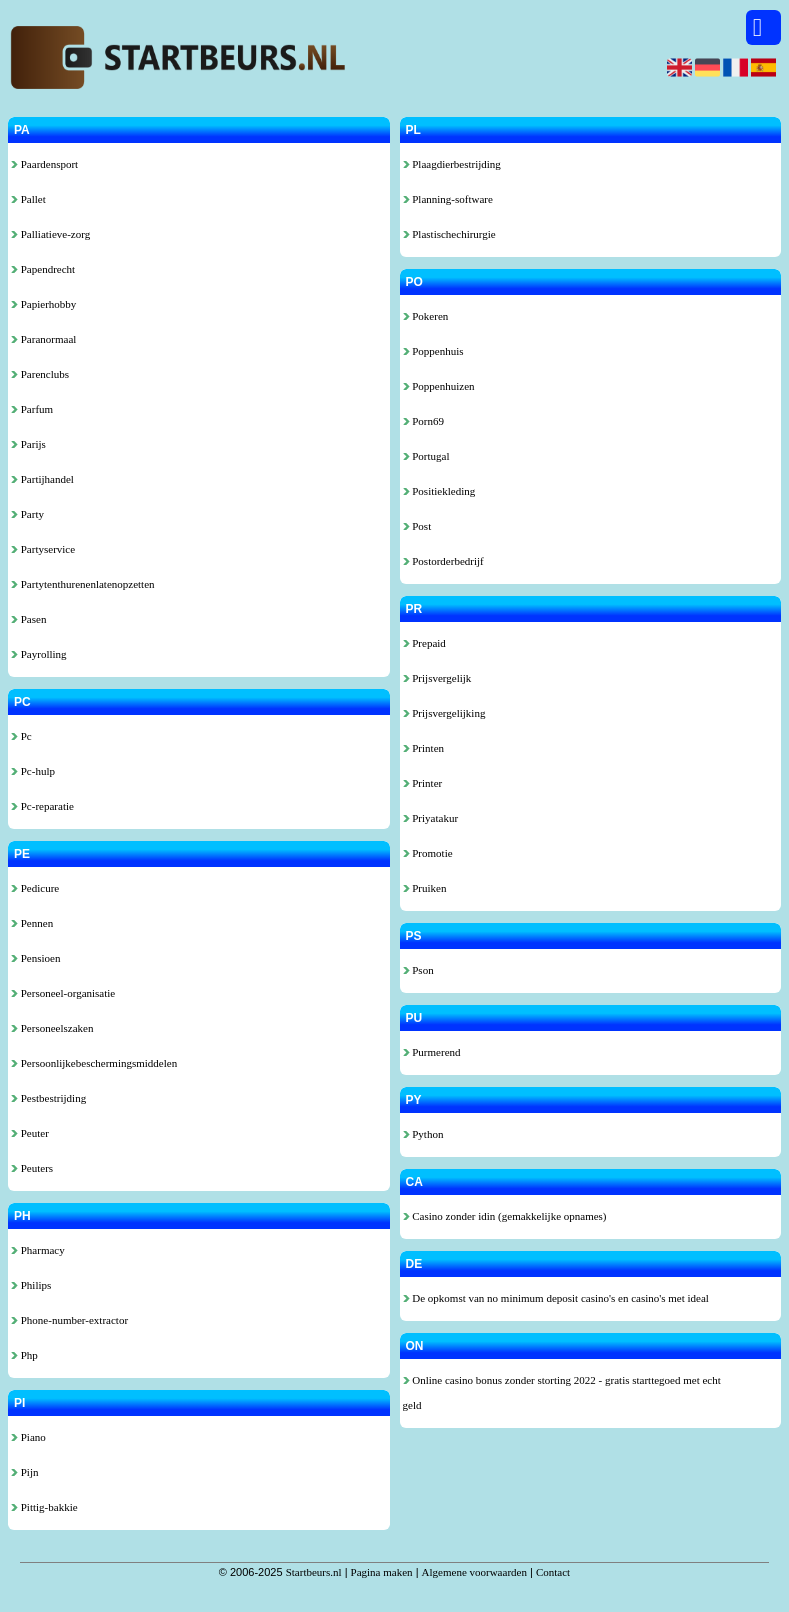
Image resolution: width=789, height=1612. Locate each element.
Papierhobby (43, 304)
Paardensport (44, 164)
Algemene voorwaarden (474, 1572)
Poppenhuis (433, 351)
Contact (553, 1572)
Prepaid (424, 643)
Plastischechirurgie (449, 234)
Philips (31, 1285)
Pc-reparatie (42, 806)
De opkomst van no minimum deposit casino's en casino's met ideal (556, 1298)
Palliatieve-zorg (50, 234)
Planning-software (448, 199)
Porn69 (424, 421)
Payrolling (39, 654)
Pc (21, 736)
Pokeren (426, 316)
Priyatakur (431, 818)
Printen (424, 748)
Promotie (428, 853)
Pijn (24, 1472)
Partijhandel (42, 479)
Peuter (30, 1133)
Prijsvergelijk (437, 678)
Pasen (28, 619)
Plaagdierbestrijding (452, 164)
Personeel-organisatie (63, 993)
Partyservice (43, 549)
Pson (418, 970)
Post (417, 526)
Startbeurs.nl (314, 1572)
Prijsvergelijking (444, 713)
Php (24, 1355)
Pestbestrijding (48, 1098)
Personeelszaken (52, 1028)
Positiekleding (439, 491)
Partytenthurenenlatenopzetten (83, 584)
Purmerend (432, 1052)
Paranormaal (43, 339)
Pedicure (35, 888)
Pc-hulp (33, 771)
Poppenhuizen (439, 386)
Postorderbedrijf (443, 561)
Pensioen (35, 958)
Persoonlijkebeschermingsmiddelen (94, 1063)
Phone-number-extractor (69, 1320)
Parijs (28, 444)
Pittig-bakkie (44, 1507)
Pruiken (425, 888)
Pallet (28, 199)
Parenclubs (40, 374)
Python (423, 1134)
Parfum (32, 409)
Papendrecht (43, 269)
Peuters (32, 1168)
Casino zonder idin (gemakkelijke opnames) (505, 1216)
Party (27, 514)
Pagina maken (382, 1572)
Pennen (32, 923)
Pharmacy (38, 1250)
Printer (423, 783)
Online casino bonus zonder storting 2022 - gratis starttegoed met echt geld (562, 1392)
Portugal (426, 456)
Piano (28, 1437)
